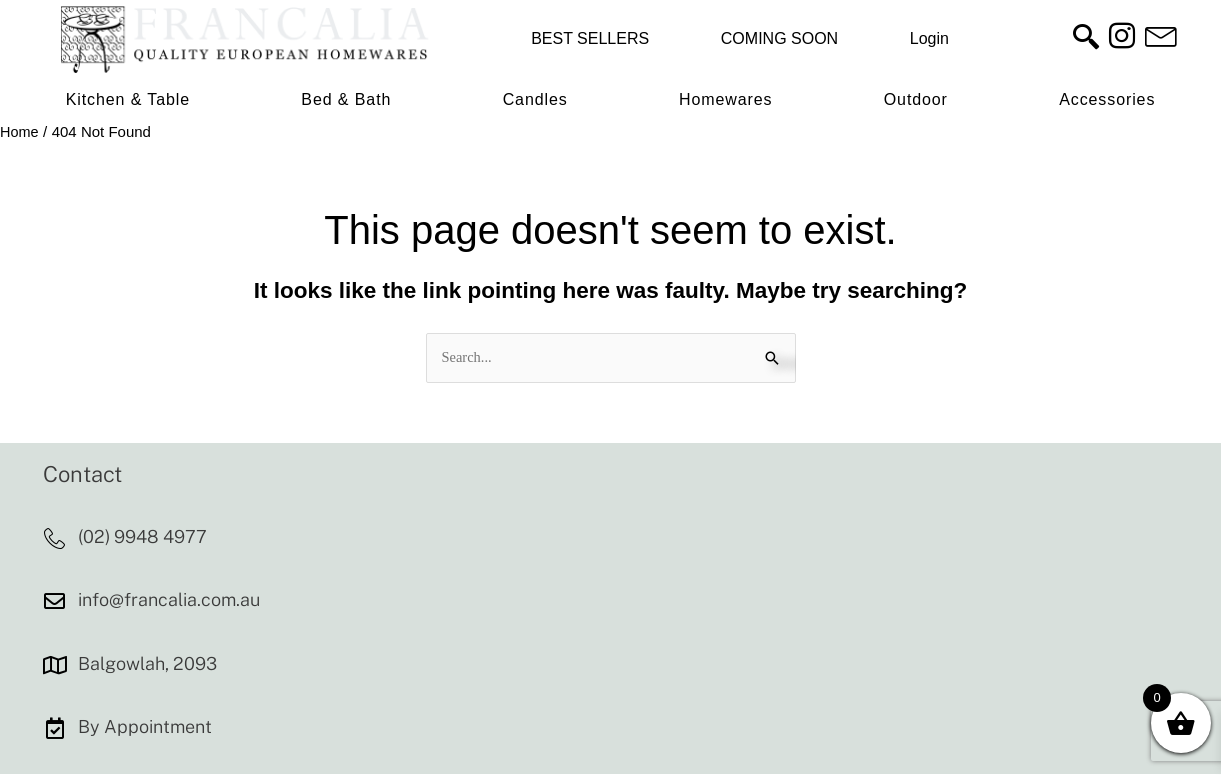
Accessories (1107, 99)
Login (929, 38)
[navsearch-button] (1086, 39)
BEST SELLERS (590, 38)
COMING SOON (779, 38)
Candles (535, 99)
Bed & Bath (346, 99)
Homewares (725, 99)
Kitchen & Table (128, 99)
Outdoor (916, 99)
